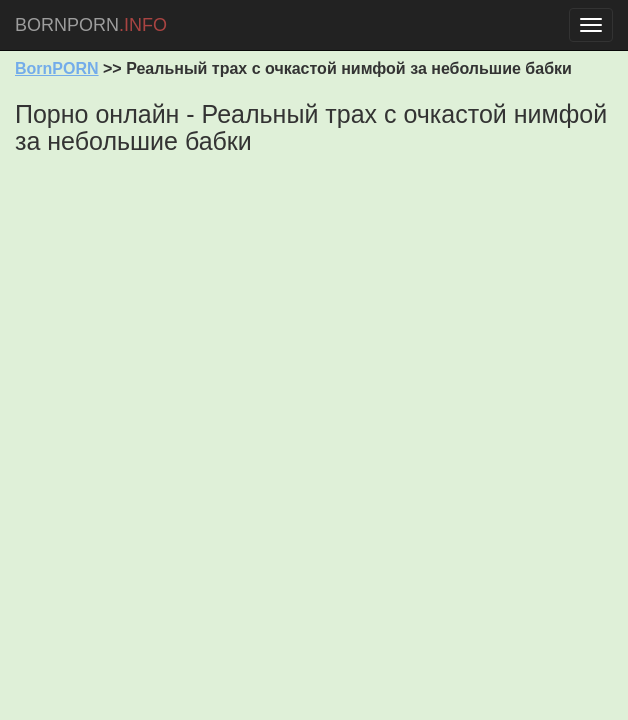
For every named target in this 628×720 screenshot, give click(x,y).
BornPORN (57, 68)
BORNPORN (91, 25)
